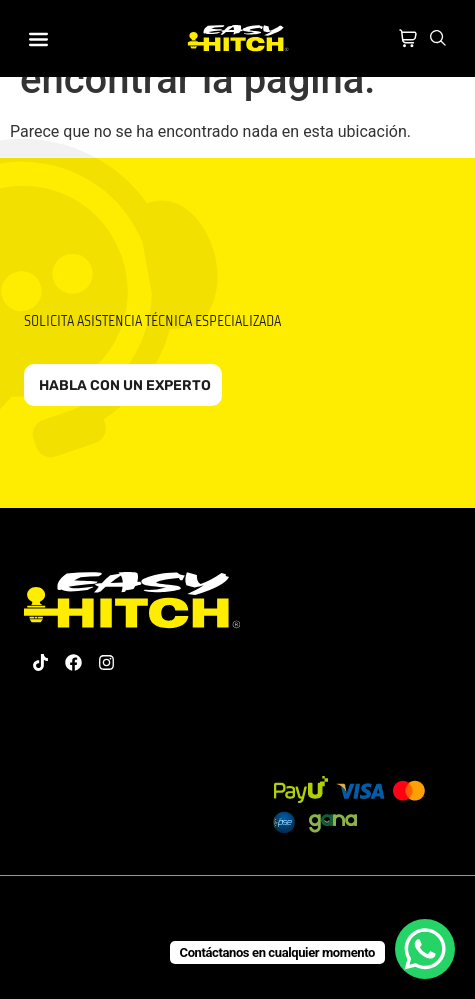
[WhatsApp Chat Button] (425, 949)
